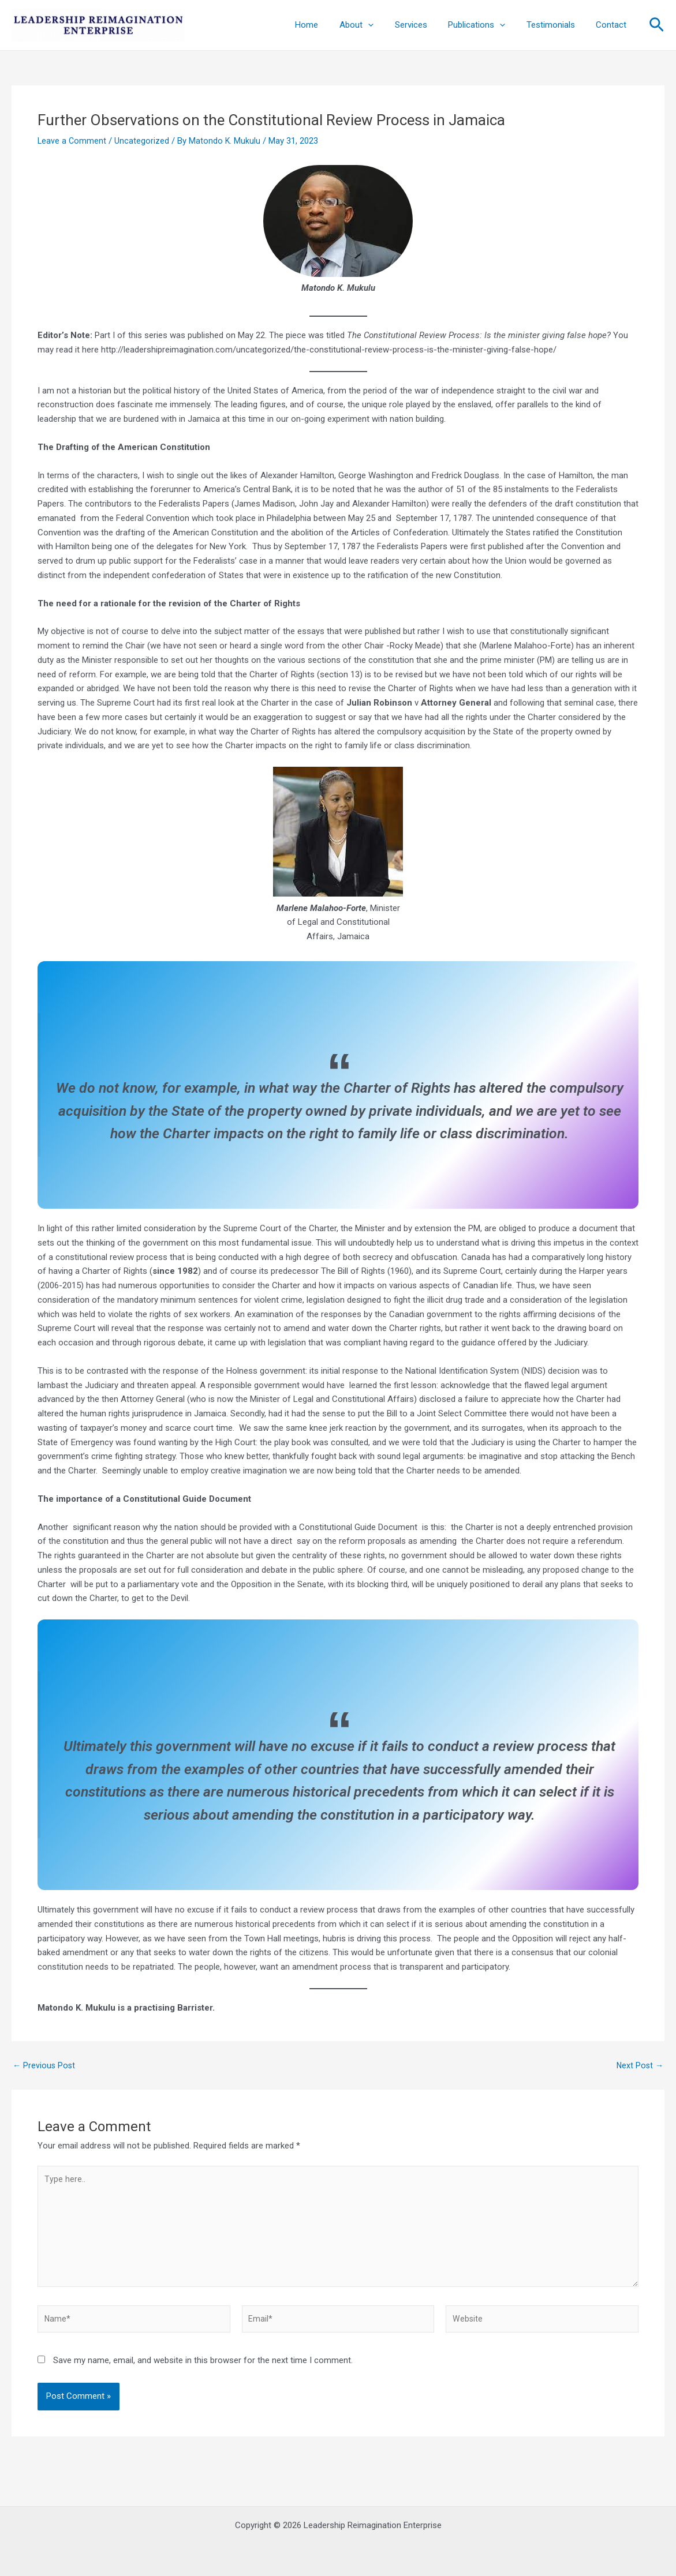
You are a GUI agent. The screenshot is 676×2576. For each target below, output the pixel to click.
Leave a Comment (72, 141)
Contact (613, 25)
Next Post (639, 2065)
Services (424, 25)
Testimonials (556, 25)
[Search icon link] (656, 25)
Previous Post (45, 2065)
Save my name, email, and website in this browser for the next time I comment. (203, 2369)
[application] (385, 25)
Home (327, 25)
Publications (486, 25)
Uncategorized (142, 141)
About (374, 25)
